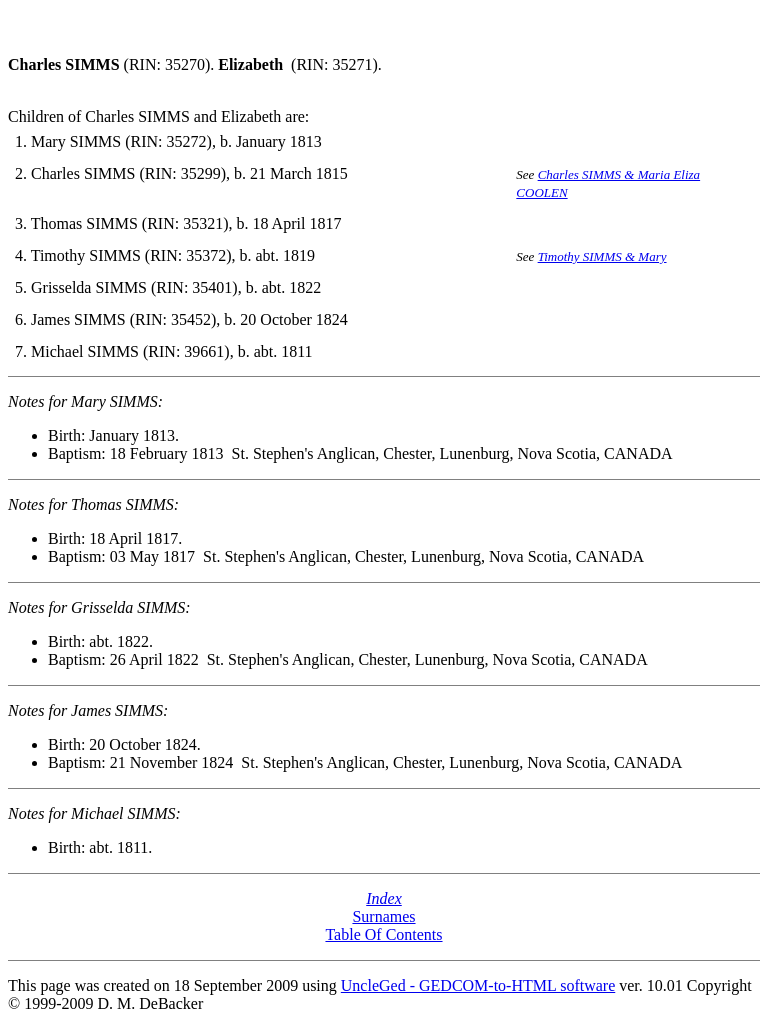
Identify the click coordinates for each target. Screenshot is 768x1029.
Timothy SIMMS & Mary (602, 256)
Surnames (383, 916)
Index (384, 898)
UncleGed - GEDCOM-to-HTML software (478, 985)
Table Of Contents (383, 934)
